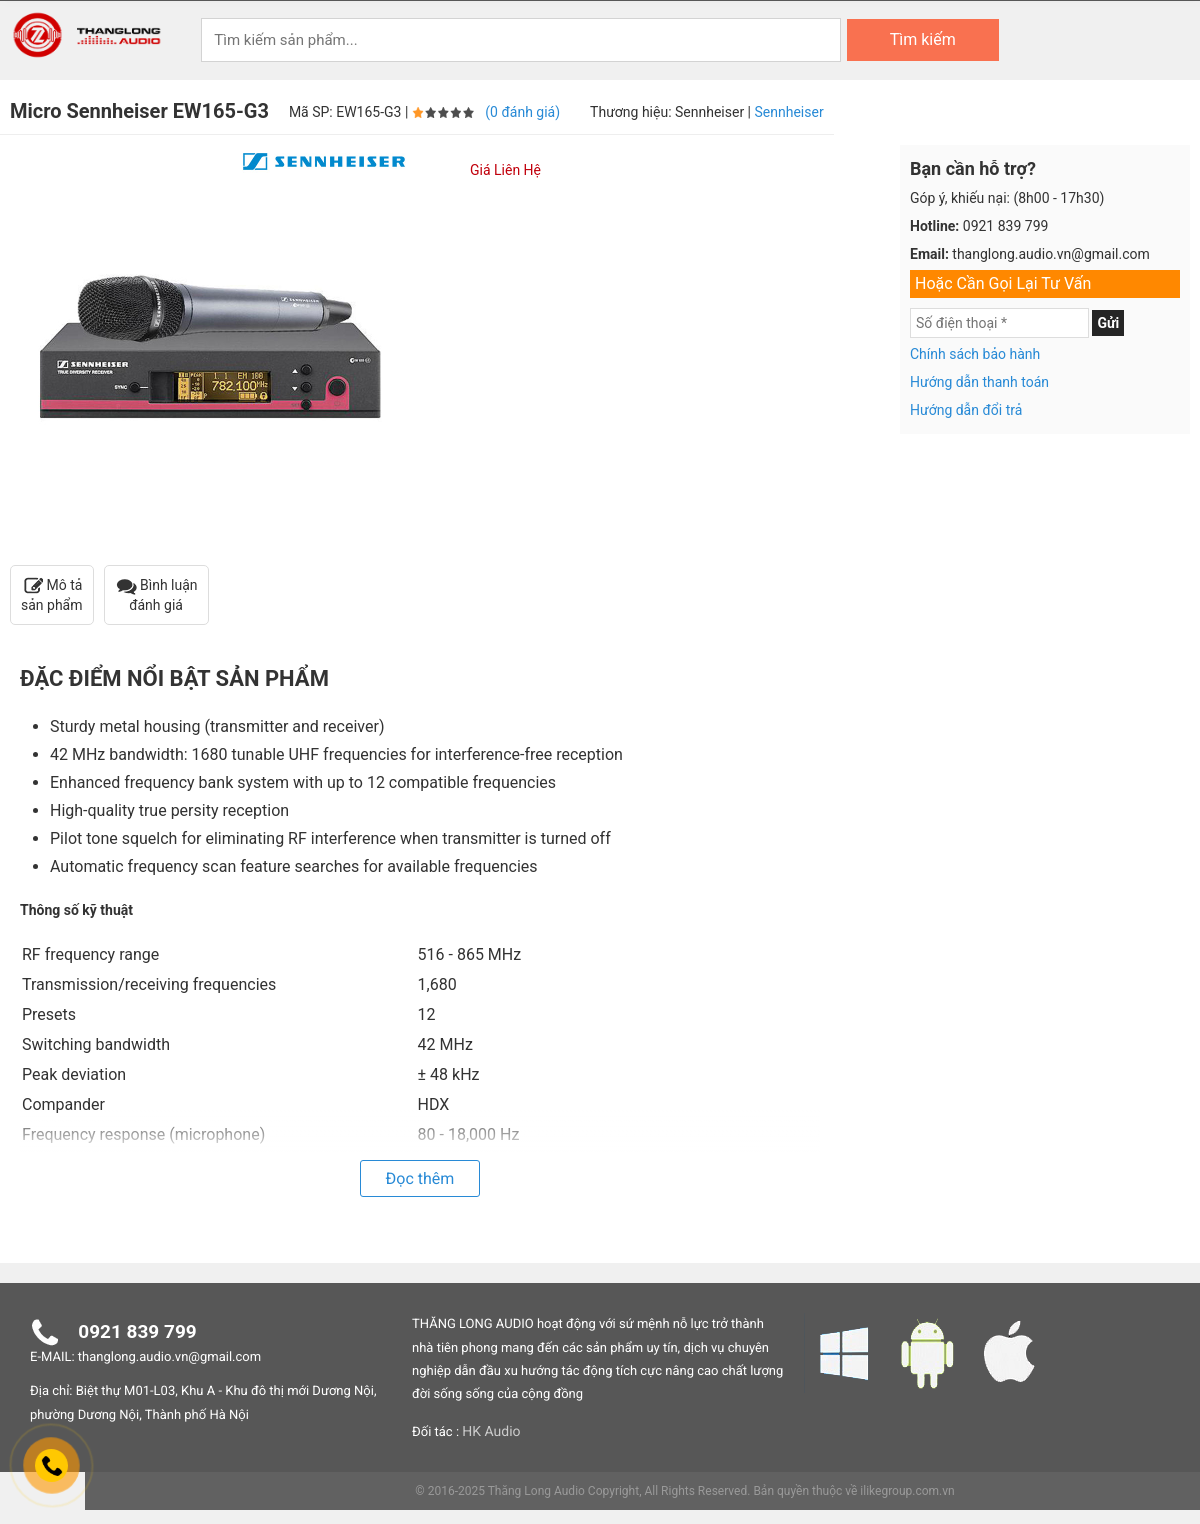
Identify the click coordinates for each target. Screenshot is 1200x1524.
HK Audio (491, 1433)
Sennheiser (789, 113)
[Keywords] (521, 40)
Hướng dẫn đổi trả (966, 411)
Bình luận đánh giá (156, 595)
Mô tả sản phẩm (52, 595)
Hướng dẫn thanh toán (979, 383)
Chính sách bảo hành (975, 355)
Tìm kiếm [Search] (923, 39)
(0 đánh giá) (522, 113)
